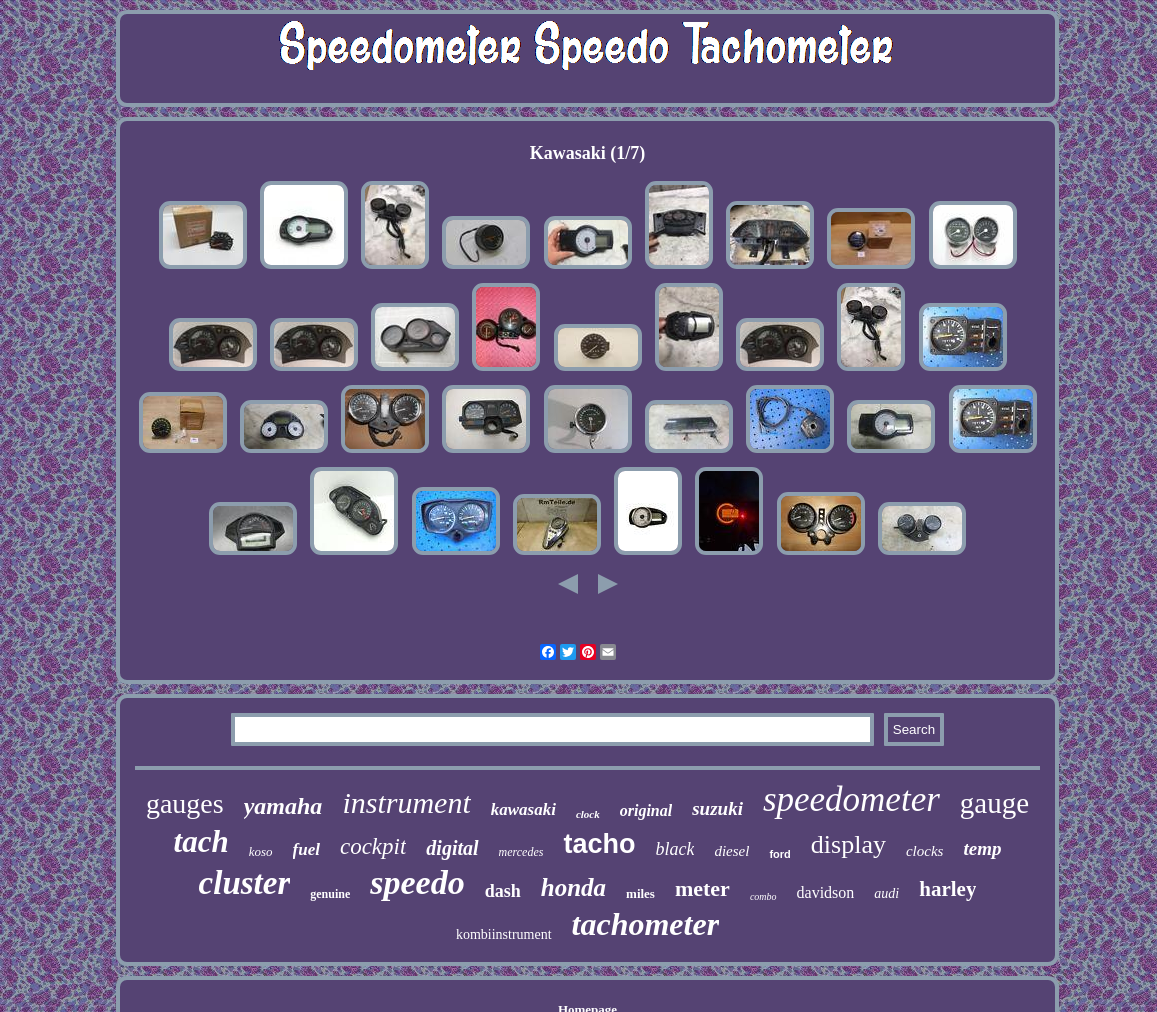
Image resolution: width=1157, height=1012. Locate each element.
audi (886, 893)
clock (588, 814)
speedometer (851, 799)
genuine (330, 894)
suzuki (717, 808)
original (646, 810)
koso (261, 851)
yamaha (283, 806)
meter (702, 888)
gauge (994, 803)
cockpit (373, 846)
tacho (599, 844)
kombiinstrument (504, 934)
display (848, 844)
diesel (731, 851)
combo (763, 896)
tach (201, 841)
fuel (306, 849)
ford (779, 854)
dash (503, 891)
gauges (185, 803)
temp (982, 848)
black (674, 849)
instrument (406, 802)
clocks (924, 851)
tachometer (646, 924)
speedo (417, 882)
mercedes (521, 852)
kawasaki (523, 809)
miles (640, 893)
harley (947, 889)
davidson (826, 892)
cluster (245, 883)
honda (573, 887)
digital (452, 848)
